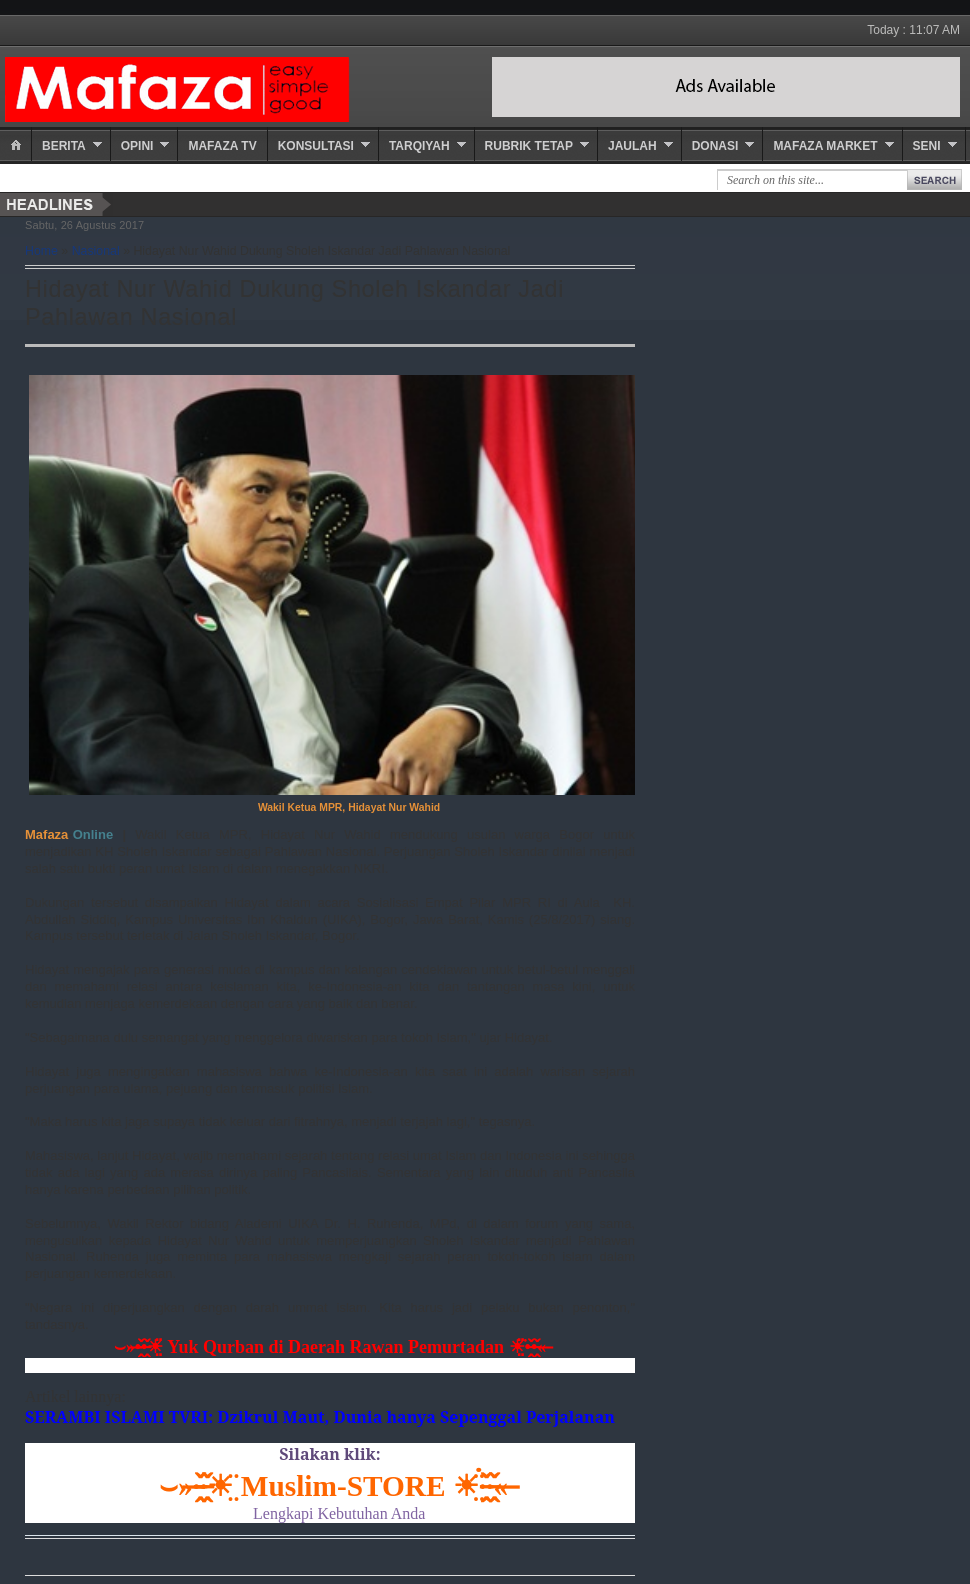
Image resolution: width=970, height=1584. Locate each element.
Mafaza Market (825, 146)
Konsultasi (316, 146)
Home (41, 251)
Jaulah (632, 146)
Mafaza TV (222, 146)
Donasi (715, 146)
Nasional (96, 251)
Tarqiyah (419, 146)
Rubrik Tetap (529, 146)
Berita (64, 146)
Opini (137, 146)
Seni (927, 146)
